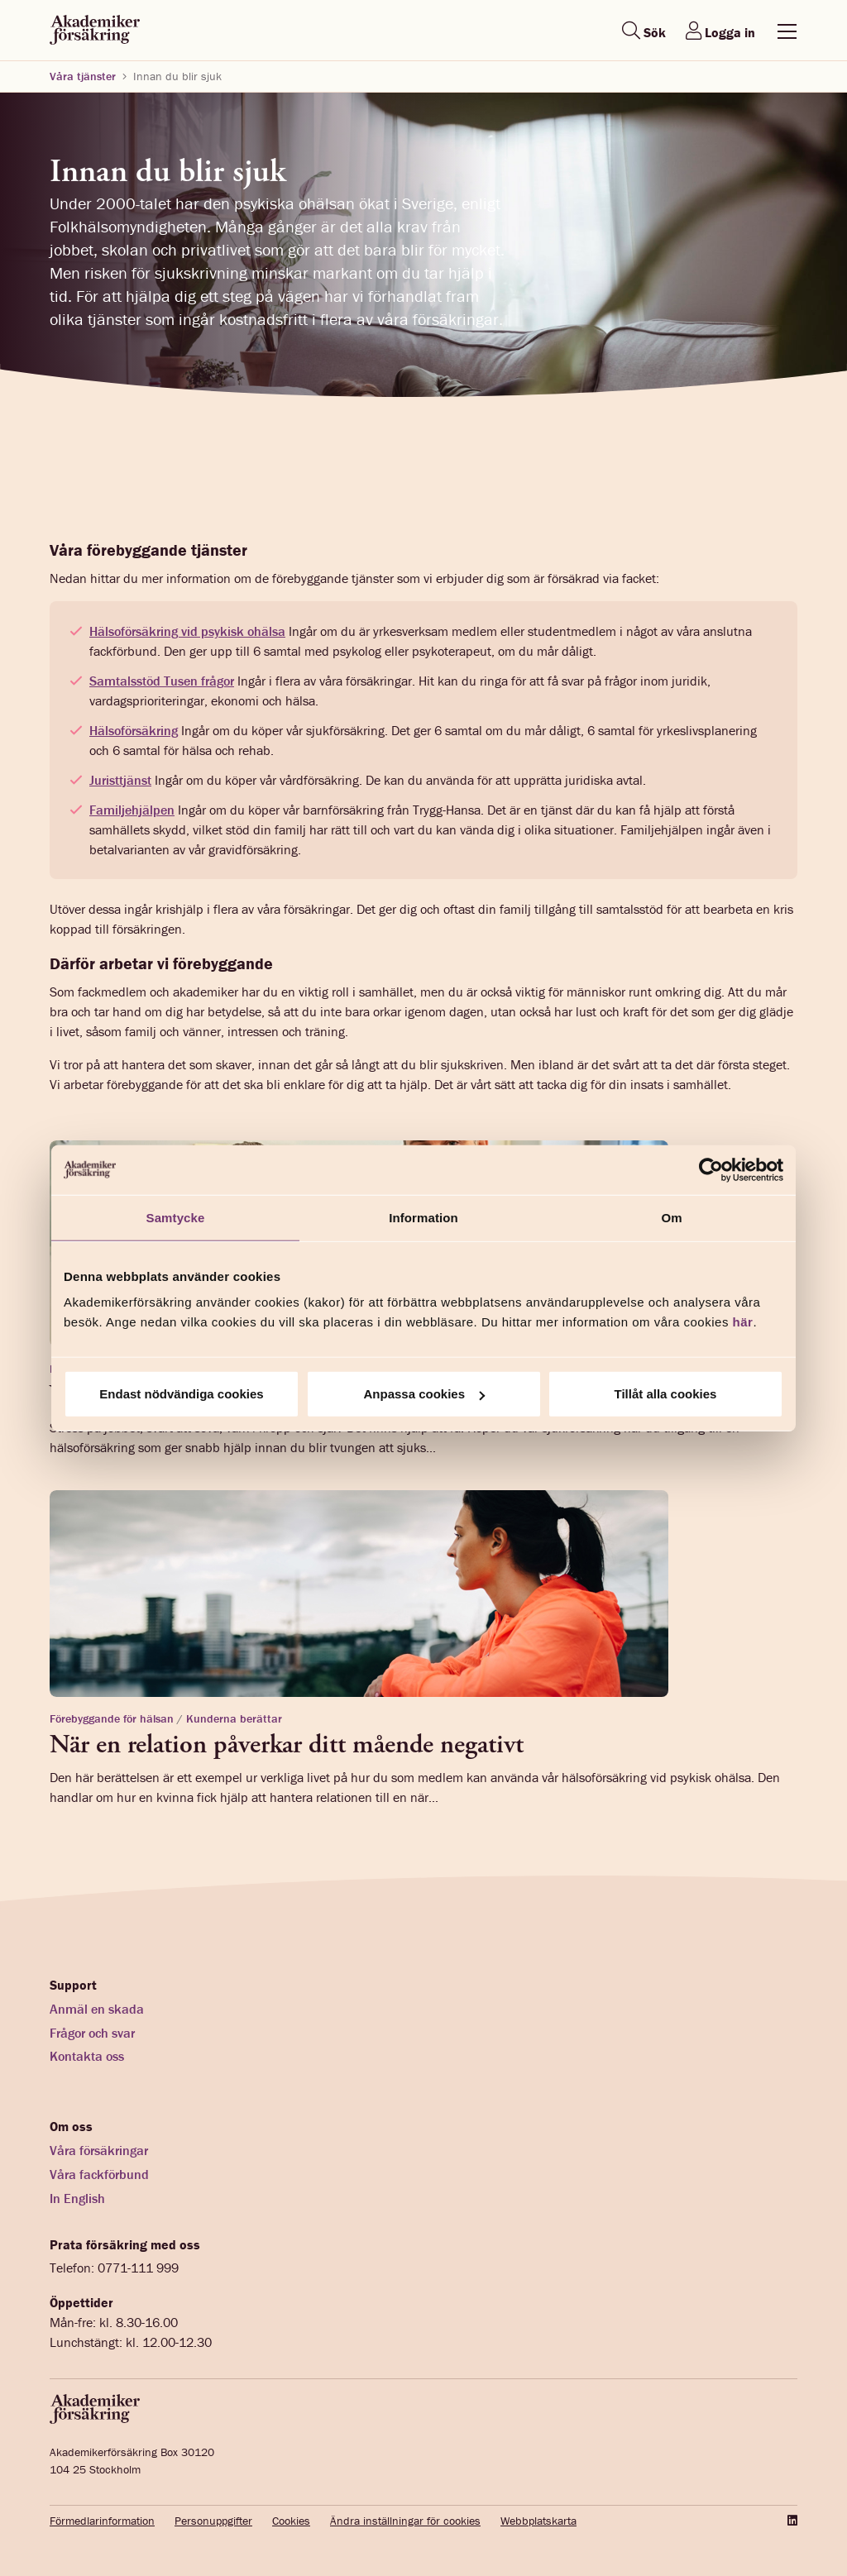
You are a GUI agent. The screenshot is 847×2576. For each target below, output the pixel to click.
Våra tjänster (83, 76)
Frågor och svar (92, 2032)
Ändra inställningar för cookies (405, 2520)
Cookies (291, 2520)
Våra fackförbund (99, 2174)
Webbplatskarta (538, 2520)
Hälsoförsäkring (133, 730)
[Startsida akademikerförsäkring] (95, 30)
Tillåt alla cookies (666, 1394)
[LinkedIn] (790, 2520)
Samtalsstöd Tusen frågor (161, 680)
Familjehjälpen (132, 809)
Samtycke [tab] (175, 1217)
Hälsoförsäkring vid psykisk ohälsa (187, 631)
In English (77, 2198)
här (743, 1322)
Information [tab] (423, 1217)
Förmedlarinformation (102, 2520)
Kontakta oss (87, 2056)
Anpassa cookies (424, 1394)
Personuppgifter (213, 2520)
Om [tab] (671, 1217)
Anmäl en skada (97, 2008)
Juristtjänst (120, 780)
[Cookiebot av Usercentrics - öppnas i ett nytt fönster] (711, 1169)
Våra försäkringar (99, 2150)
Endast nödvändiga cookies (181, 1394)
